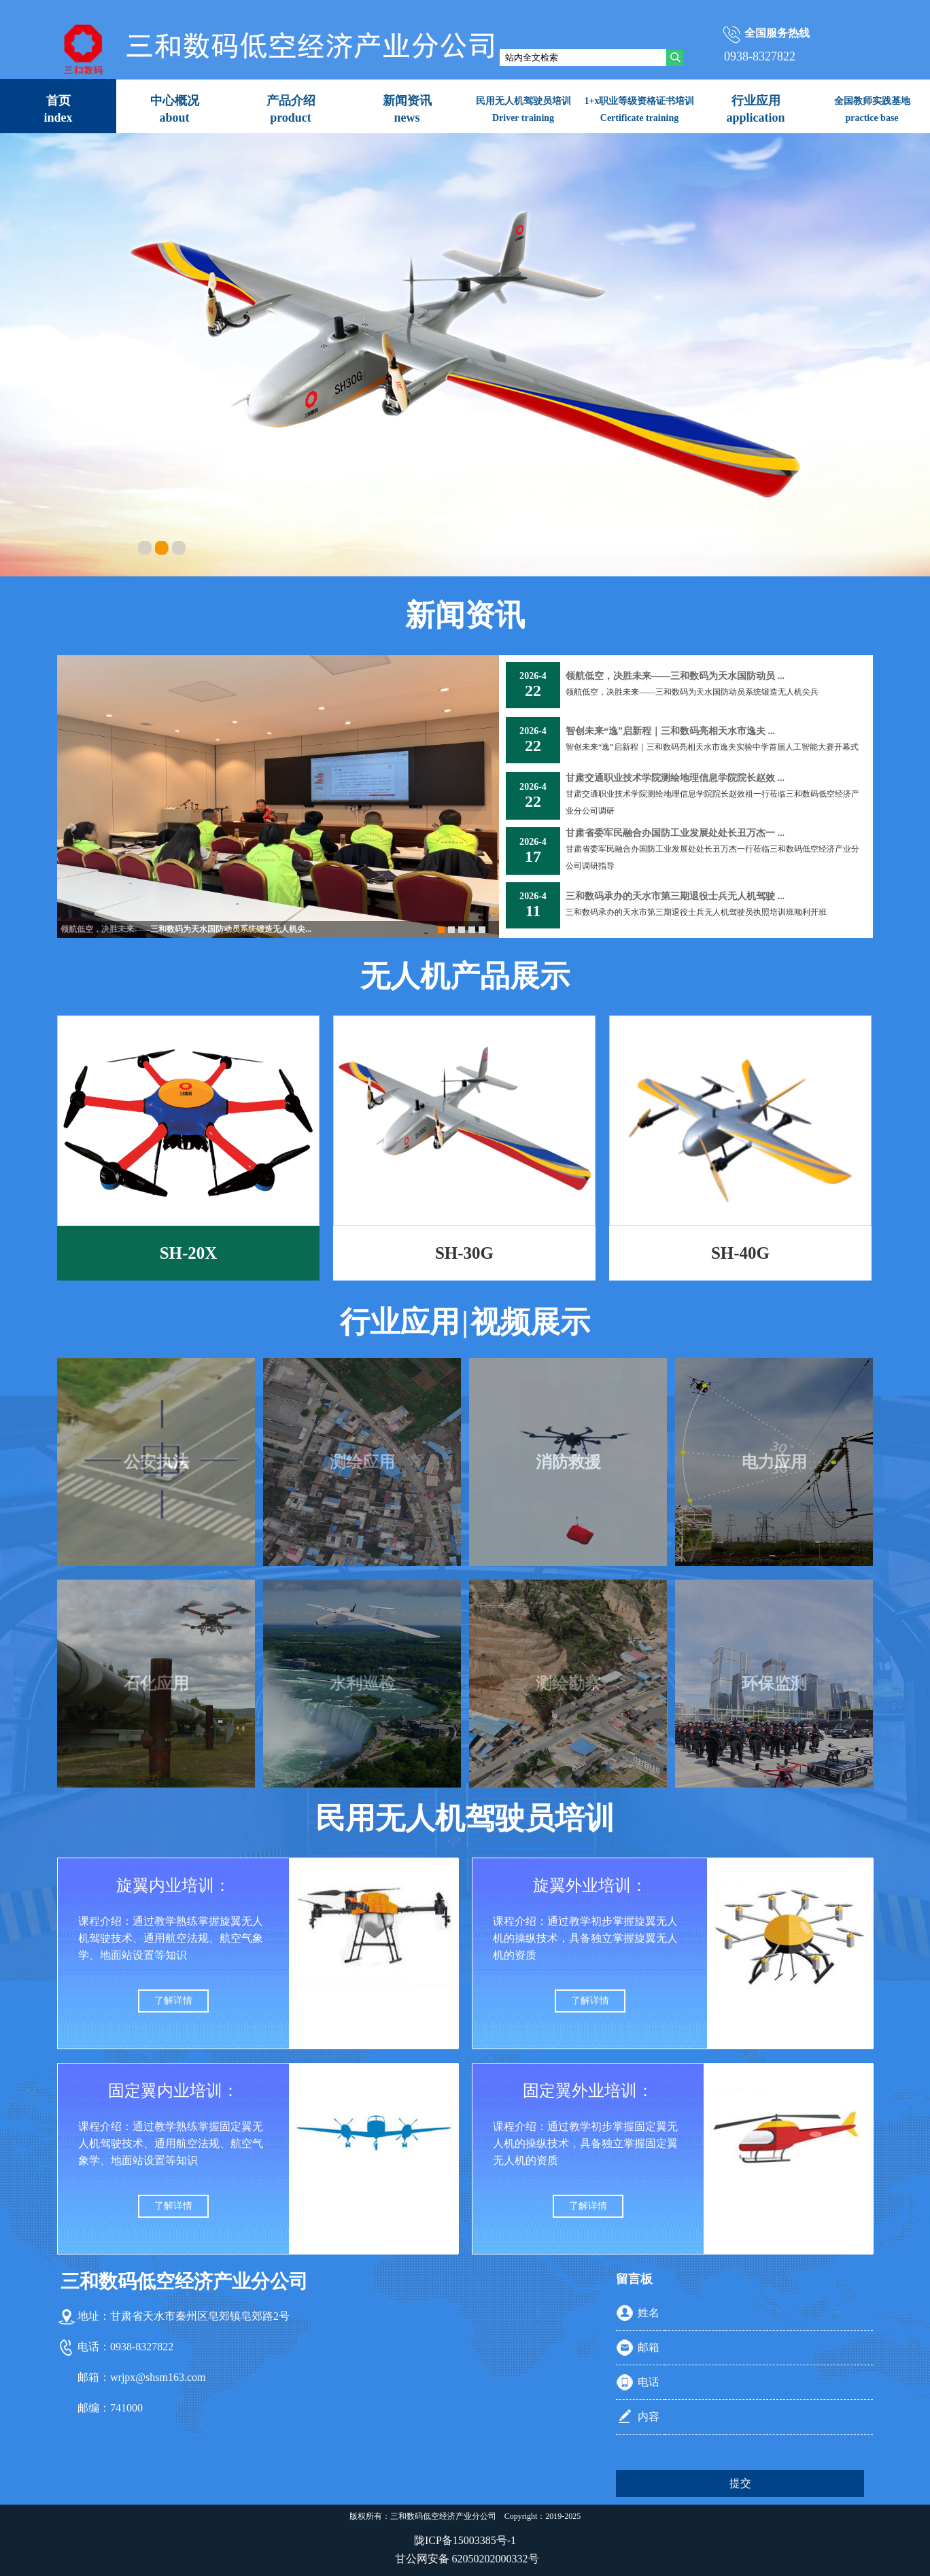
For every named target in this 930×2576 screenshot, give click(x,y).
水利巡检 (362, 1683)
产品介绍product (290, 109)
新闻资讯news (407, 109)
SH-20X (189, 1253)
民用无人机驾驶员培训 (465, 1818)
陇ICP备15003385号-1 (465, 2540)
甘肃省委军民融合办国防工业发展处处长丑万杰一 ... (675, 833)
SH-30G (464, 1253)
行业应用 (400, 1322)
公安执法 (156, 1462)
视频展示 (530, 1322)
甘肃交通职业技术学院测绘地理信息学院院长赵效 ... (675, 778)
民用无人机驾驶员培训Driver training (523, 109)
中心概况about (174, 109)
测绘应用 (362, 1462)
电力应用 (774, 1462)
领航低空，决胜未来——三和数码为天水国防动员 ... (675, 676)
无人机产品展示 (465, 976)
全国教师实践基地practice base (872, 109)
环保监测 (774, 1683)
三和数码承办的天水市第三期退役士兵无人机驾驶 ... (675, 896)
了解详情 (173, 2001)
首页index (58, 109)
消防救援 (568, 1462)
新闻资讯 (465, 615)
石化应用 (156, 1683)
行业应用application (755, 109)
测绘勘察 (568, 1683)
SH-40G (740, 1253)
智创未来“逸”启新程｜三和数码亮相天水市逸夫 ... (670, 731)
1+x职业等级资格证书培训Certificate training (640, 109)
